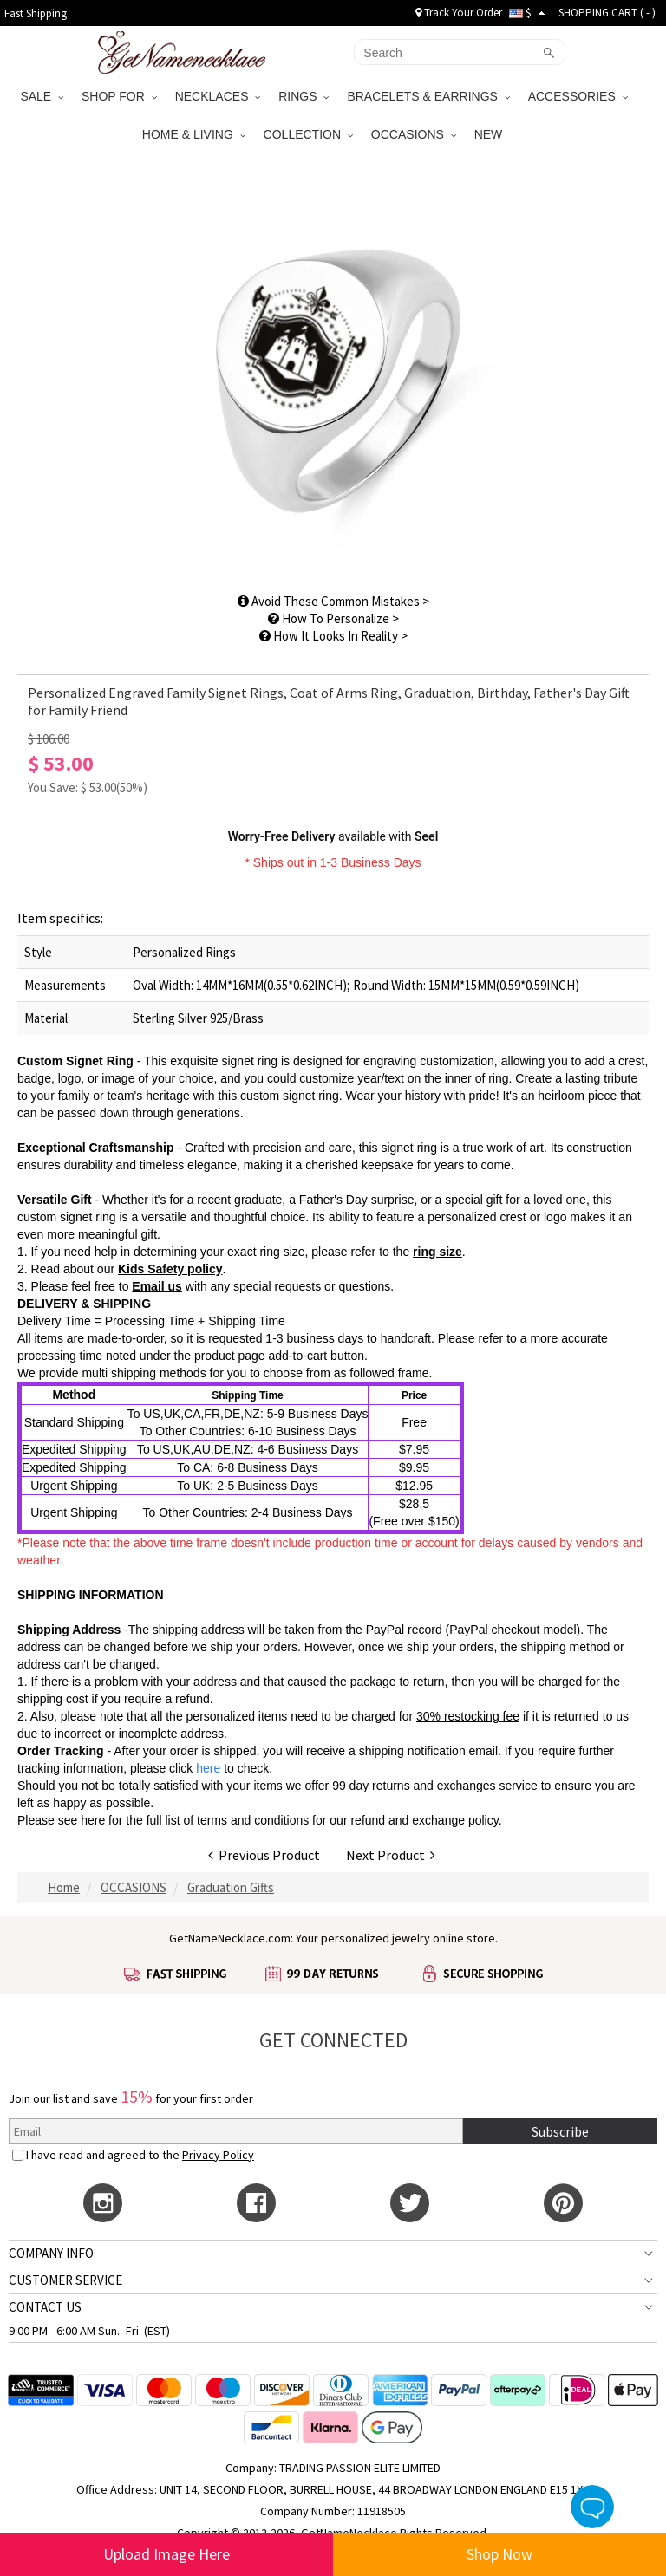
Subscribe (560, 2131)
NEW (490, 134)
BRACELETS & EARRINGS (428, 96)
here (93, 1820)
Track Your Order (458, 12)
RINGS (303, 96)
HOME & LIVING (193, 134)
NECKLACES (218, 96)
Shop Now (499, 2554)
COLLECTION (308, 134)
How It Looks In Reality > (333, 636)
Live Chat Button (592, 2506)
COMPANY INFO (51, 2253)
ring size (437, 1252)
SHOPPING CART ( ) (607, 12)
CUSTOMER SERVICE (65, 2280)
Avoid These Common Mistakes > (333, 601)
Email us (157, 1286)
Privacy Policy (218, 2155)
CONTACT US (45, 2307)
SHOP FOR (119, 96)
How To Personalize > (333, 618)
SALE (41, 96)
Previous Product (264, 1855)
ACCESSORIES (578, 96)
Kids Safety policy (170, 1269)
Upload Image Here (166, 2554)
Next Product (390, 1855)
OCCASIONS (413, 134)
